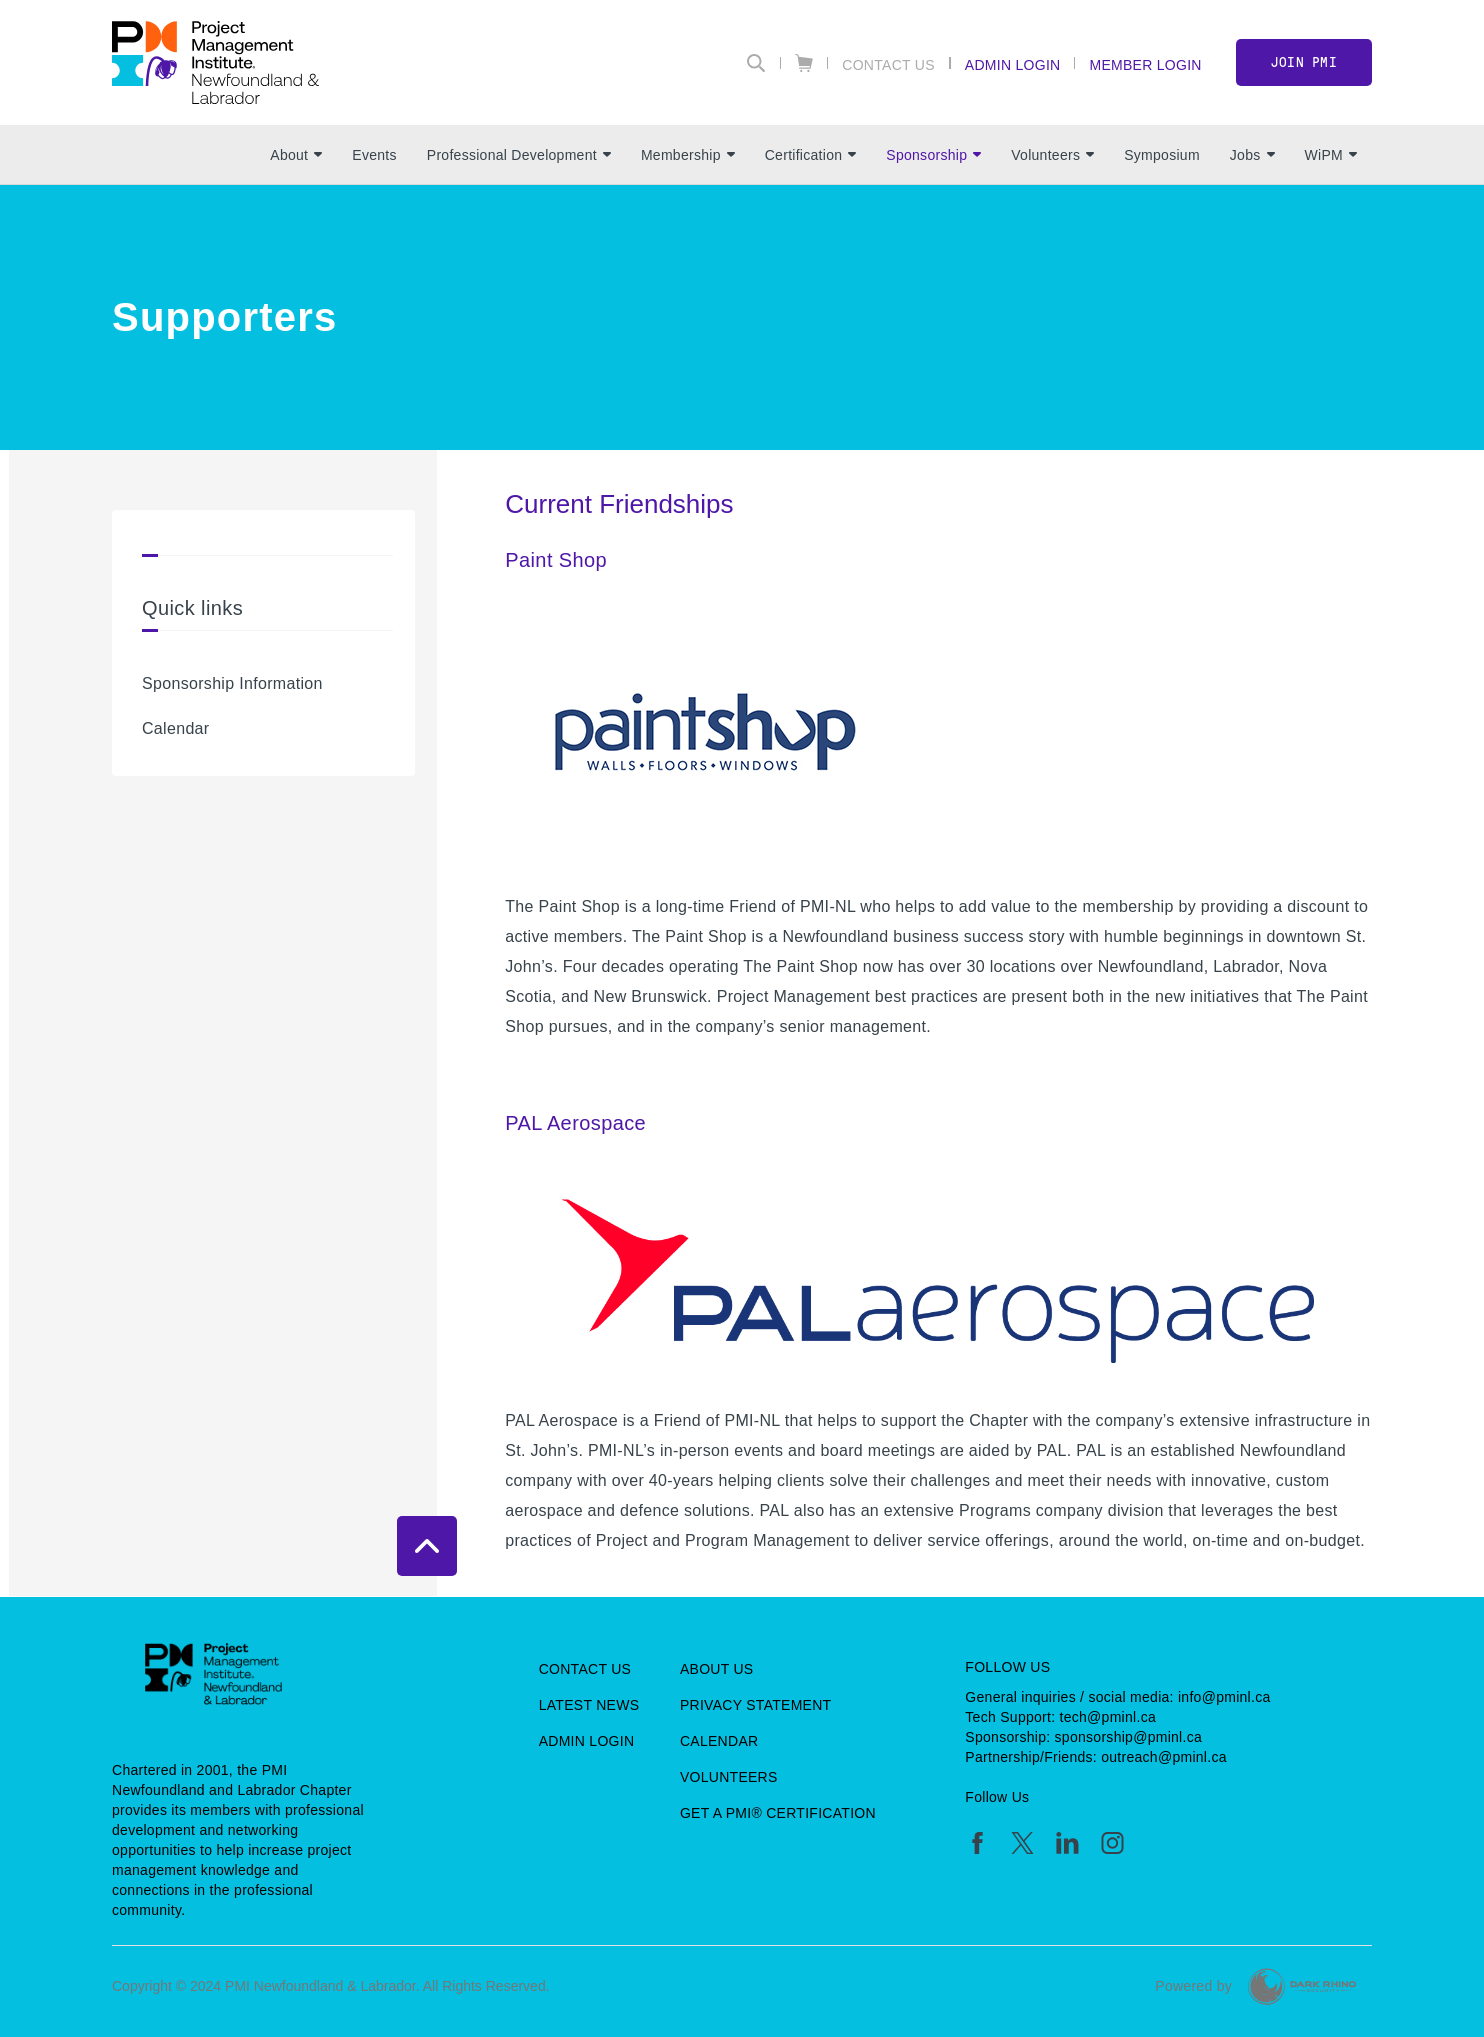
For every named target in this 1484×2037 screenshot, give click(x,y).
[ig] (1112, 1843)
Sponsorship (933, 155)
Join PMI (1304, 62)
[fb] (977, 1843)
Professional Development (519, 155)
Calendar (176, 728)
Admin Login (1013, 64)
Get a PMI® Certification (778, 1813)
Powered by (1193, 1986)
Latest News (589, 1705)
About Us (717, 1669)
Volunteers (1052, 155)
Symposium (1162, 155)
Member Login (1145, 64)
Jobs (1252, 155)
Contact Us (888, 64)
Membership (688, 155)
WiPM (1331, 155)
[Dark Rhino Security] (1302, 1986)
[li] (1067, 1843)
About (296, 155)
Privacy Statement (756, 1705)
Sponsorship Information (232, 683)
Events (374, 155)
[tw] (1022, 1843)
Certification (811, 155)
